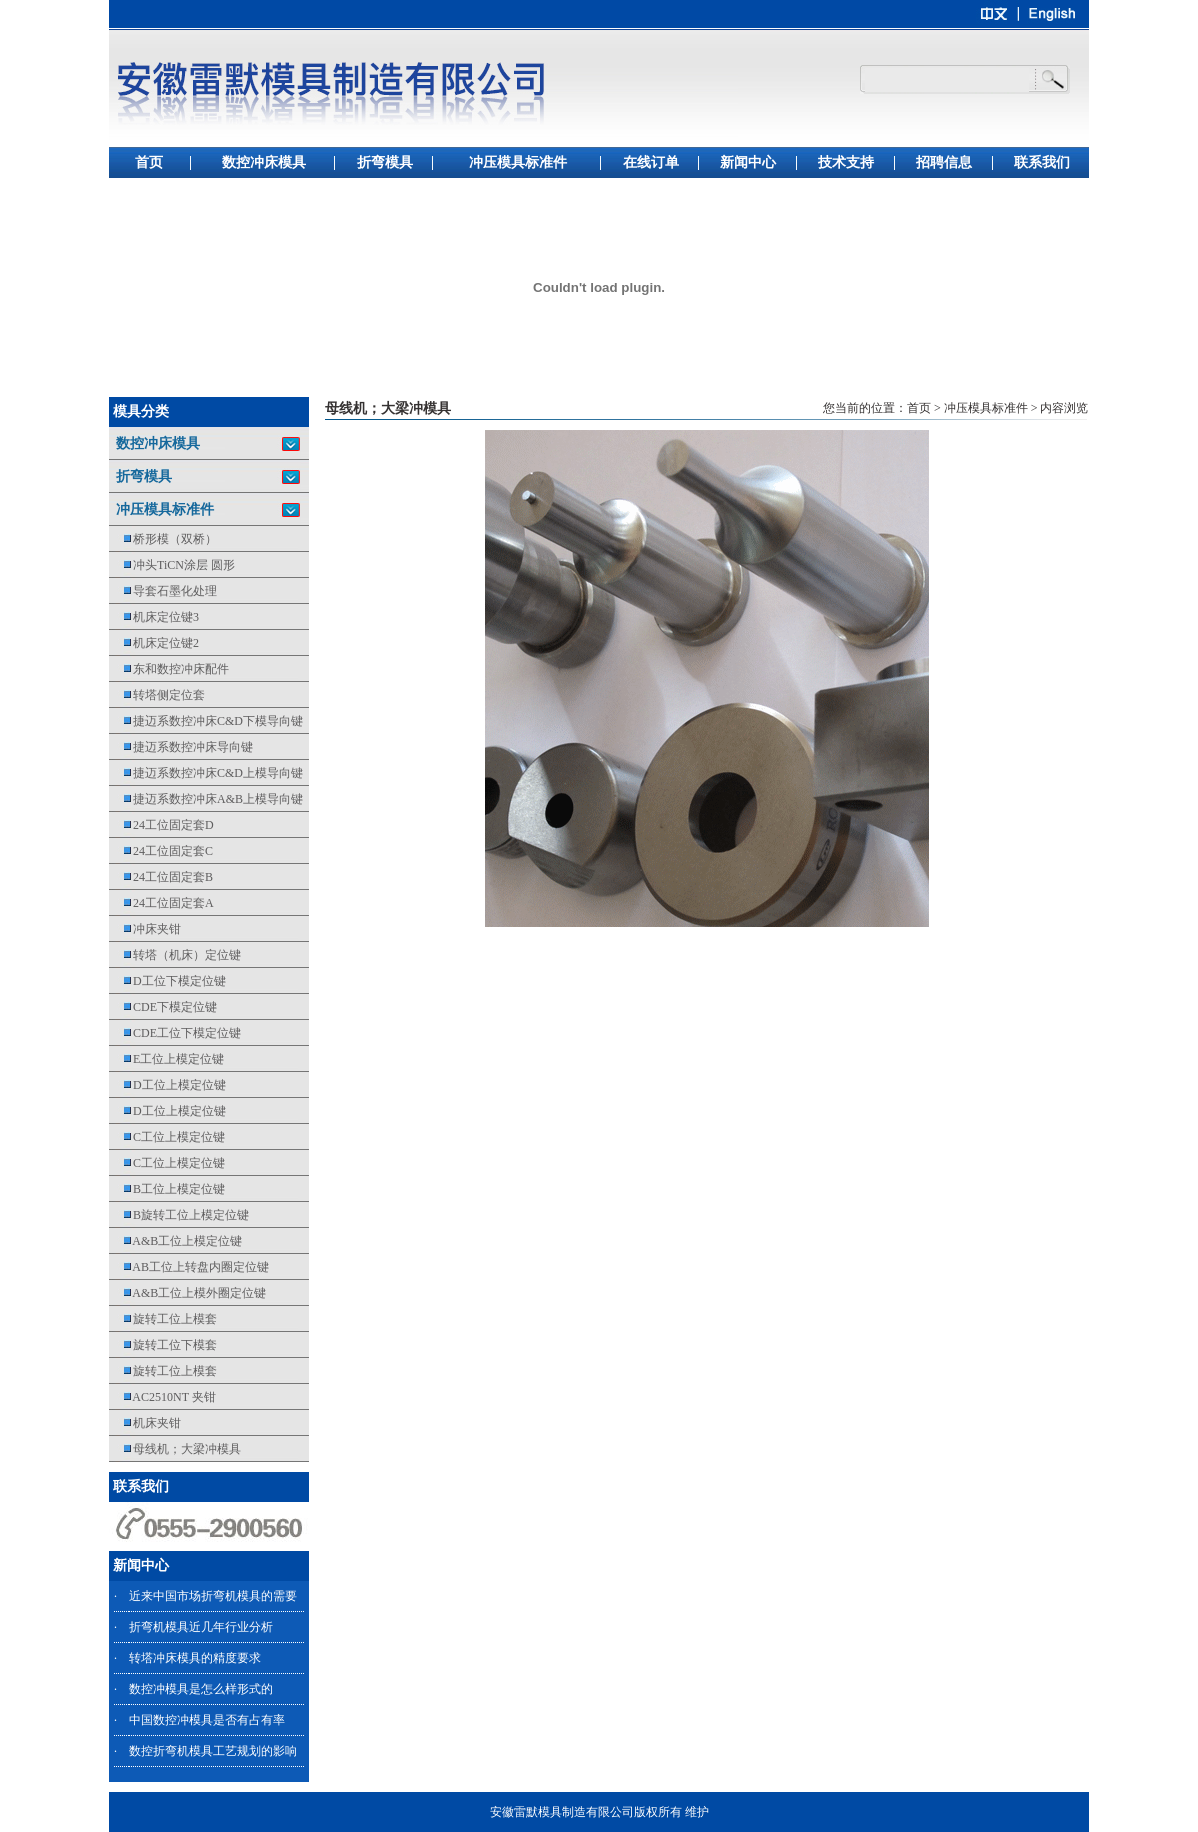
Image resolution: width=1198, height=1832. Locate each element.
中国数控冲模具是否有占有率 (207, 1720)
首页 (149, 162)
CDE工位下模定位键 (175, 1033)
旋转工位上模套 (163, 1319)
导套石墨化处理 (163, 591)
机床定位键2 (154, 643)
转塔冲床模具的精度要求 (195, 1658)
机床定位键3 (154, 617)
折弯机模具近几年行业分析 (201, 1627)
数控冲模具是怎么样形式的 (201, 1689)
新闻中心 (748, 162)
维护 (697, 1812)
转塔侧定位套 (157, 695)
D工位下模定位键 (167, 981)
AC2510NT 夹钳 (162, 1397)
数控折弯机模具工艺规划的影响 (213, 1751)
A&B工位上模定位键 (175, 1241)
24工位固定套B (161, 877)
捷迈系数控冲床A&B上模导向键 (206, 799)
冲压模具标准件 (518, 162)
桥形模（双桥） (163, 539)
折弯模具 (385, 162)
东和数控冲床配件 (169, 669)
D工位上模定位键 (167, 1085)
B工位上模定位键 (167, 1189)
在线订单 (651, 162)
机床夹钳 (145, 1423)
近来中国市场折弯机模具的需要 (213, 1596)
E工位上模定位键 (166, 1059)
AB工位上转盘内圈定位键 (189, 1267)
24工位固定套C (161, 851)
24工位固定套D (161, 825)
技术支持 (846, 162)
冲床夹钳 (145, 929)
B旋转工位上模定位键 (179, 1215)
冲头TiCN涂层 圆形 (172, 565)
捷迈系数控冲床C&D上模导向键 (206, 773)
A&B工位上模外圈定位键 (187, 1293)
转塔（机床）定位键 (175, 955)
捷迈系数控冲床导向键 (181, 747)
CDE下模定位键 (163, 1007)
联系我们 (1042, 162)
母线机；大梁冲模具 (175, 1449)
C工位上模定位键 (167, 1137)
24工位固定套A (161, 903)
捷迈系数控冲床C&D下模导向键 (206, 721)
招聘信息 (944, 162)
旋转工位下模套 (163, 1345)
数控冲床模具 (264, 162)
